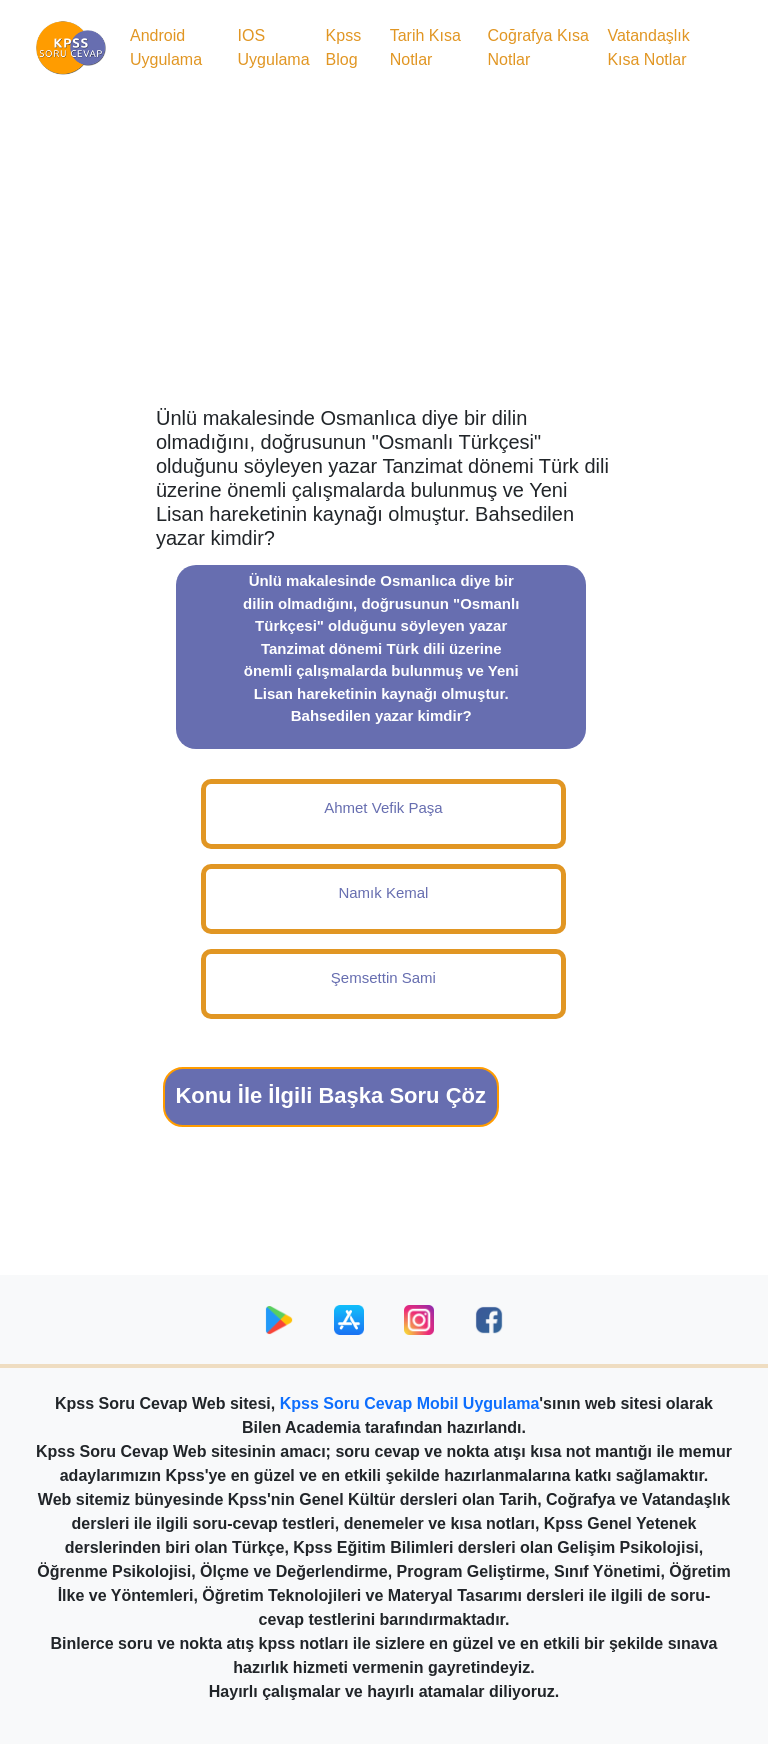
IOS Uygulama (274, 47)
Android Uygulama (166, 47)
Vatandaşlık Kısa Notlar (648, 47)
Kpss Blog (344, 47)
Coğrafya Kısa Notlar (538, 47)
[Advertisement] (384, 246)
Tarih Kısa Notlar (425, 47)
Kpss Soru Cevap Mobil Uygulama (410, 1403)
